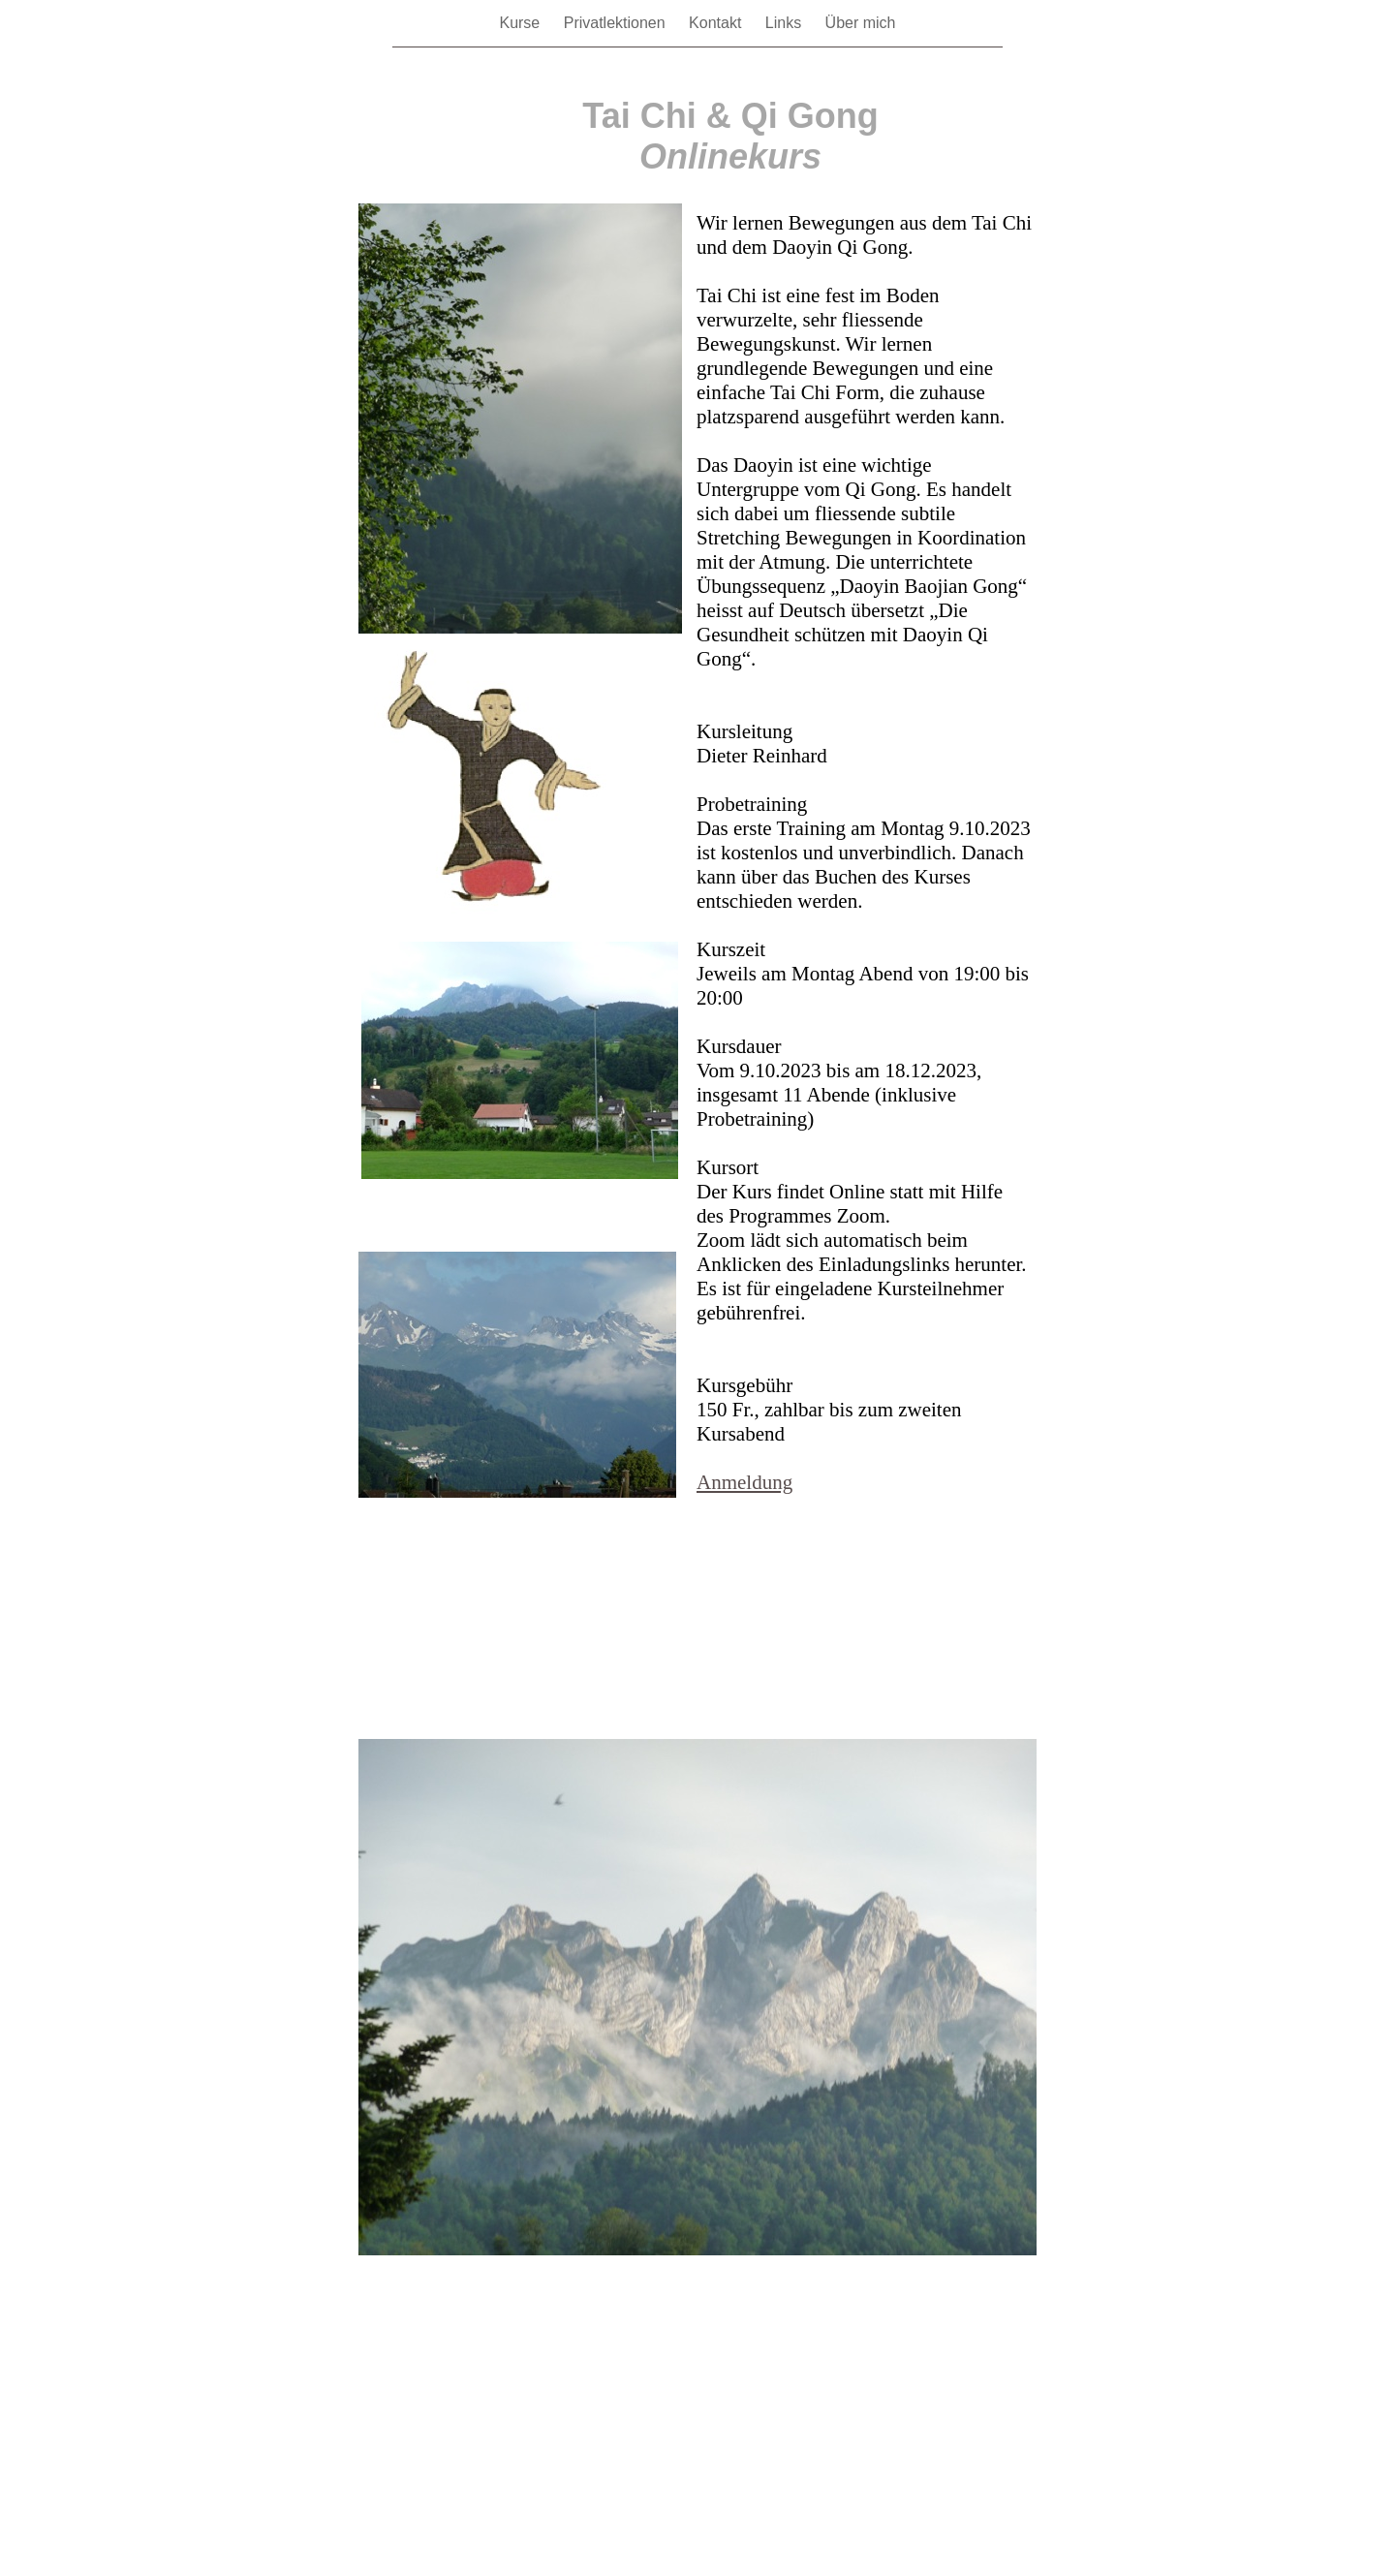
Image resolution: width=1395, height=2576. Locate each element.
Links (785, 23)
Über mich (860, 23)
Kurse (521, 23)
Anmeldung (744, 1482)
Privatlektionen (616, 23)
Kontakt (717, 23)
